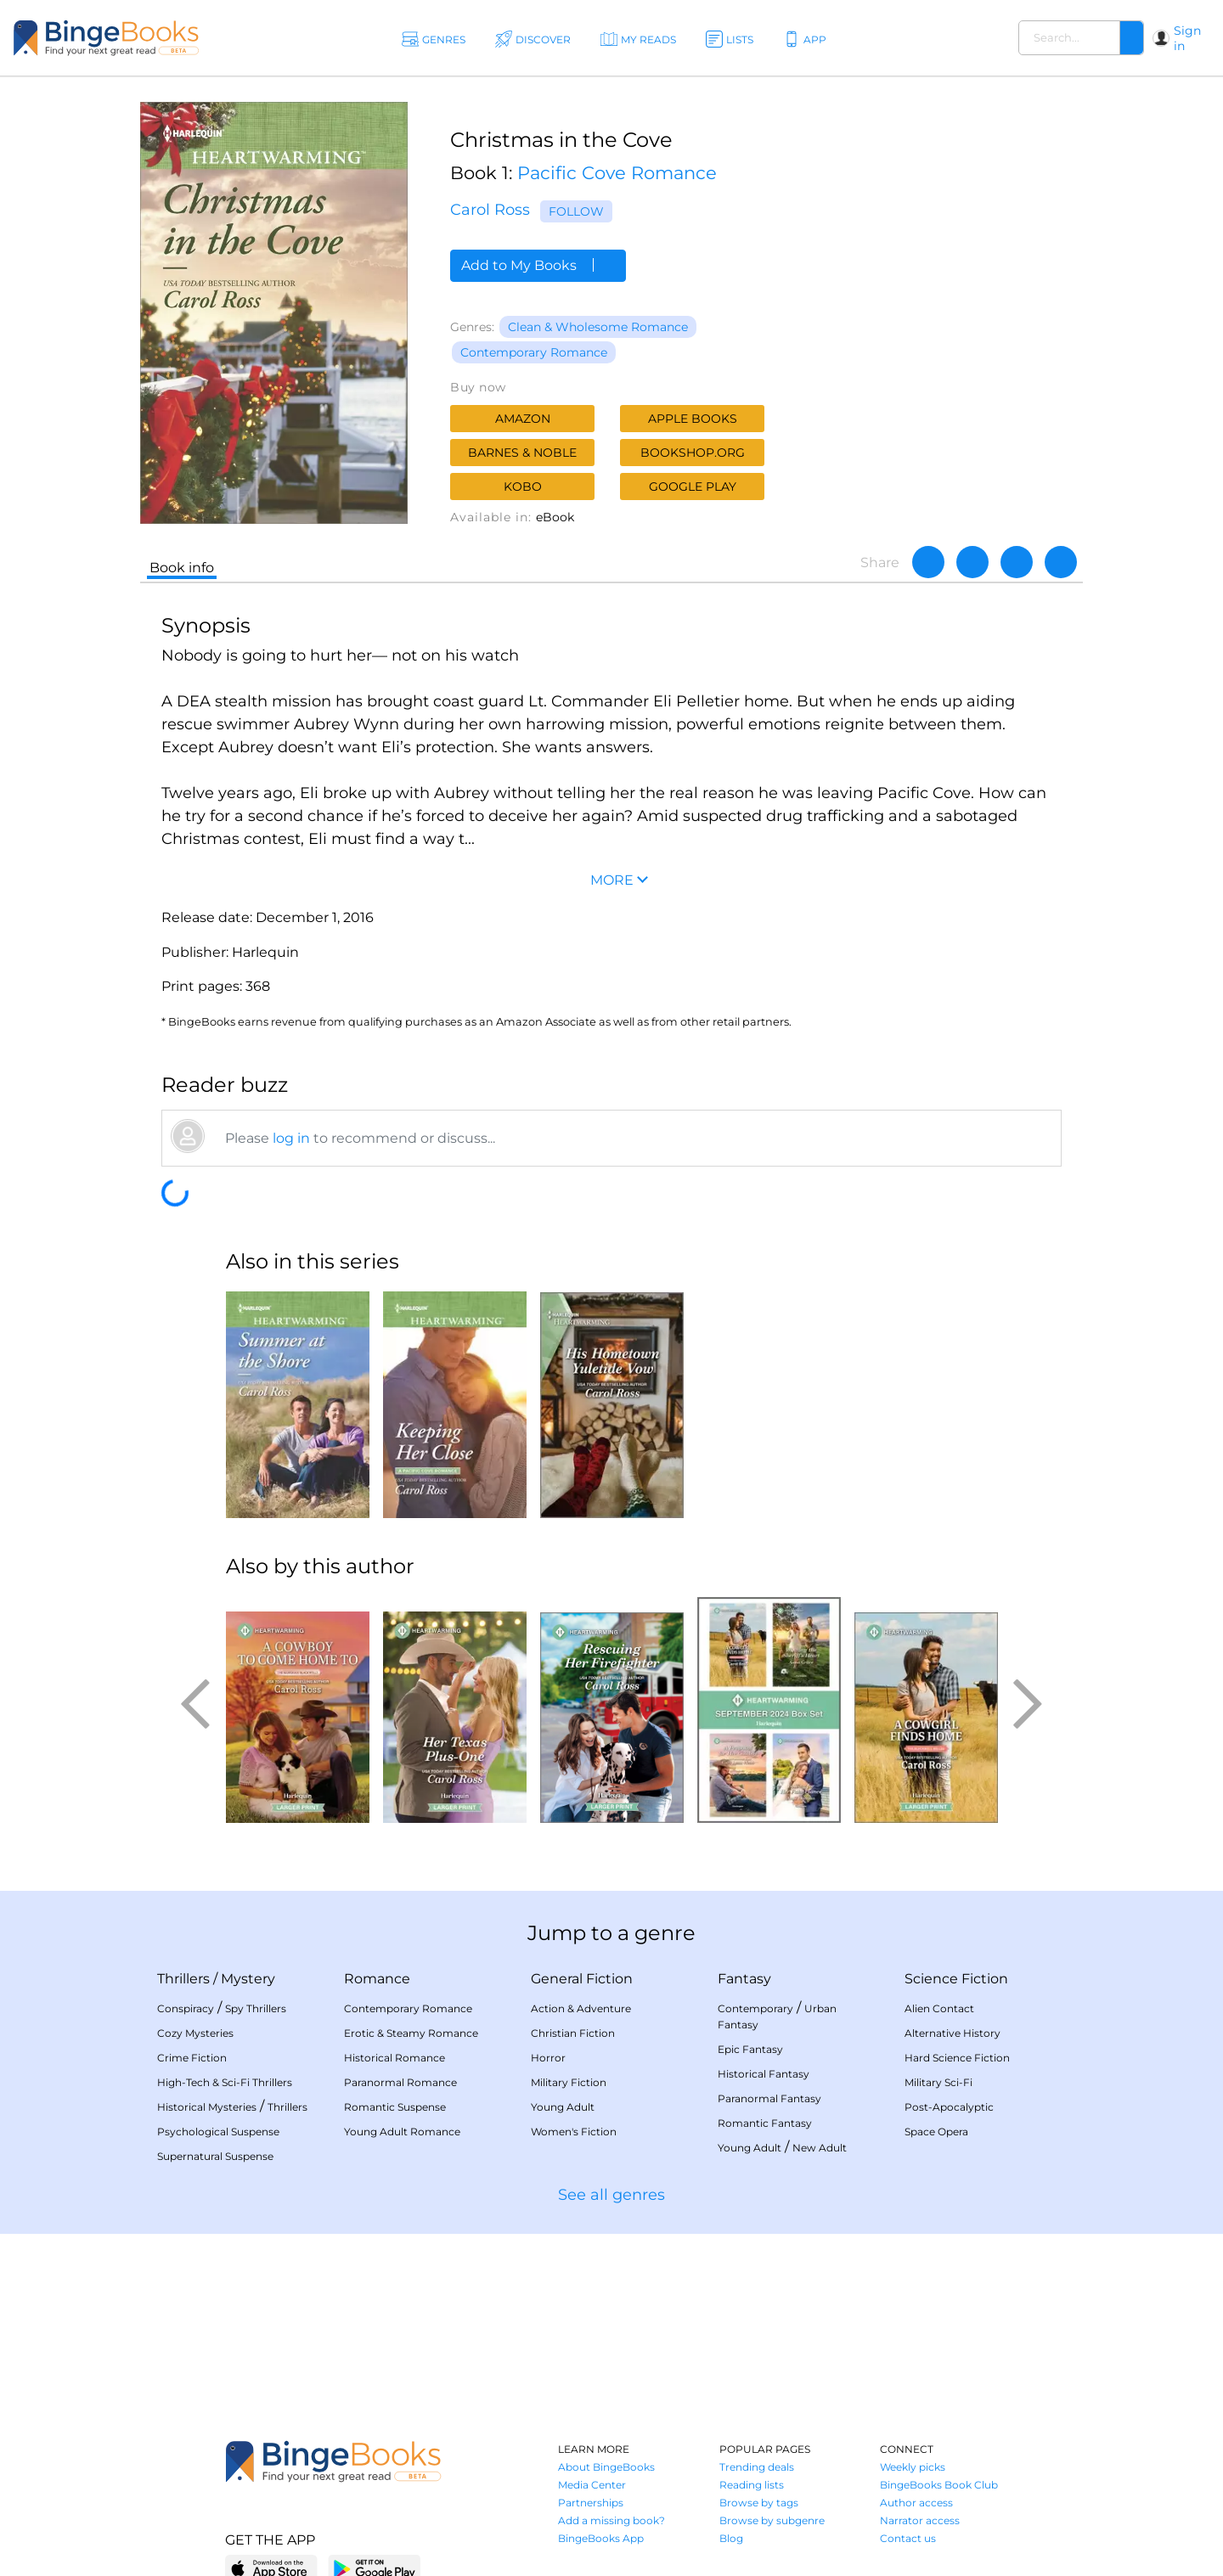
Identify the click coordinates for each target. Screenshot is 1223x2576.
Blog (731, 2538)
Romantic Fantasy (765, 2123)
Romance (377, 1979)
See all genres (611, 2194)
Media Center (592, 2484)
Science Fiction (956, 1979)
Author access (916, 2502)
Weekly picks (912, 2467)
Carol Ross (490, 209)
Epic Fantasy (750, 2049)
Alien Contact (939, 2008)
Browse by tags (758, 2502)
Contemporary (755, 2008)
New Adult (819, 2147)
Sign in (1187, 38)
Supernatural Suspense (215, 2156)
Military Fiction (568, 2082)
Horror (548, 2057)
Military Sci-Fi (938, 2082)
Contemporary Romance (533, 352)
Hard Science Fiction (957, 2057)
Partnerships (590, 2502)
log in (291, 1138)
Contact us (908, 2538)
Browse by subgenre (772, 2520)
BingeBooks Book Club (939, 2484)
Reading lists (751, 2484)
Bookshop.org (692, 452)
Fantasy (744, 1979)
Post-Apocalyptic (949, 2107)
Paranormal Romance (400, 2082)
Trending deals (756, 2467)
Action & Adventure (581, 2008)
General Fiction (582, 1979)
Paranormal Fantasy (769, 2098)
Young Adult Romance (402, 2131)
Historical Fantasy (763, 2073)
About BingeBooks (606, 2467)
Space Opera (936, 2131)
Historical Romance (394, 2057)
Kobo (523, 486)
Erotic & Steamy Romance (411, 2033)
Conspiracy (185, 2008)
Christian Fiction (573, 2033)
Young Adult (563, 2107)
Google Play (692, 486)
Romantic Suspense (395, 2107)
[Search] (1131, 38)
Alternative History (952, 2033)
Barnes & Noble (522, 452)
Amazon (522, 418)
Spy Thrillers (255, 2008)
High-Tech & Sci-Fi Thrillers (224, 2082)
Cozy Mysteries (195, 2033)
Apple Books (692, 418)
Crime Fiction (192, 2057)
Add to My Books (538, 265)
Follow (576, 211)
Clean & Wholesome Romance (598, 327)
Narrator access (920, 2520)
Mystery (248, 1979)
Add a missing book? (611, 2520)
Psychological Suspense (218, 2131)
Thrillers (183, 1979)
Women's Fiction (574, 2131)
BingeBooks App (601, 2538)
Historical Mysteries (206, 2107)
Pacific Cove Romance (617, 172)
